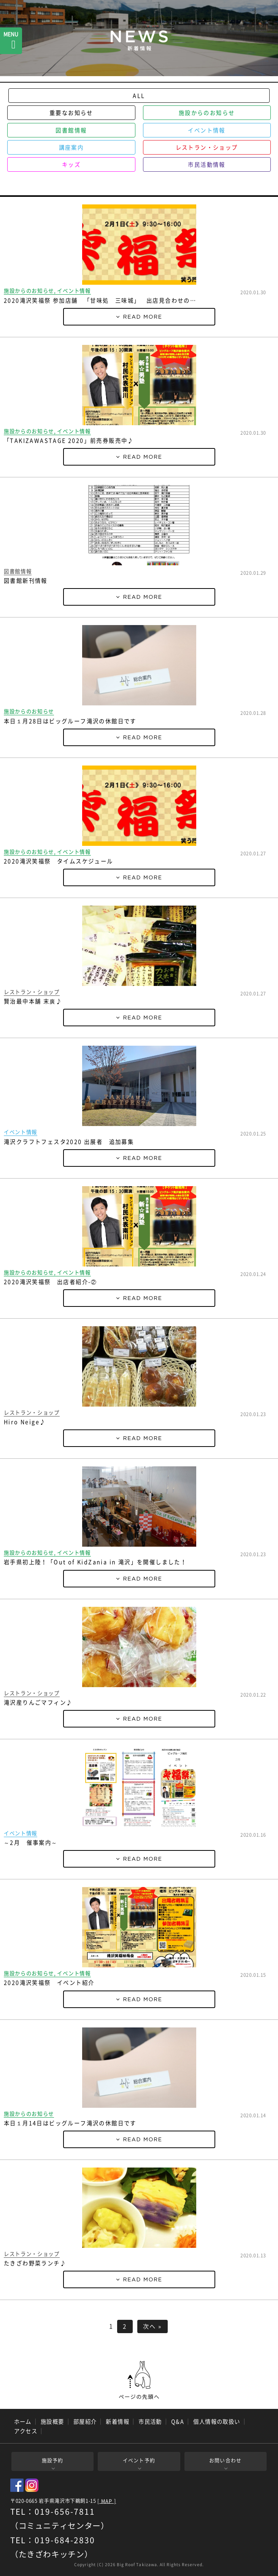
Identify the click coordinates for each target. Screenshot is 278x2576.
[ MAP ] (106, 2501)
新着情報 (117, 2421)
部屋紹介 (85, 2421)
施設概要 (52, 2421)
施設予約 (53, 2460)
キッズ (71, 164)
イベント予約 (139, 2460)
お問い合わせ (225, 2460)
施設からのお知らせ (207, 112)
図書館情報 (71, 130)
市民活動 (150, 2421)
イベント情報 (206, 130)
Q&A (177, 2421)
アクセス (26, 2431)
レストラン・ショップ (207, 147)
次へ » (152, 2326)
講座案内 (71, 147)
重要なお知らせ (71, 112)
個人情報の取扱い (216, 2421)
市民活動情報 (206, 164)
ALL (139, 95)
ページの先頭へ (139, 2380)
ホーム (23, 2421)
